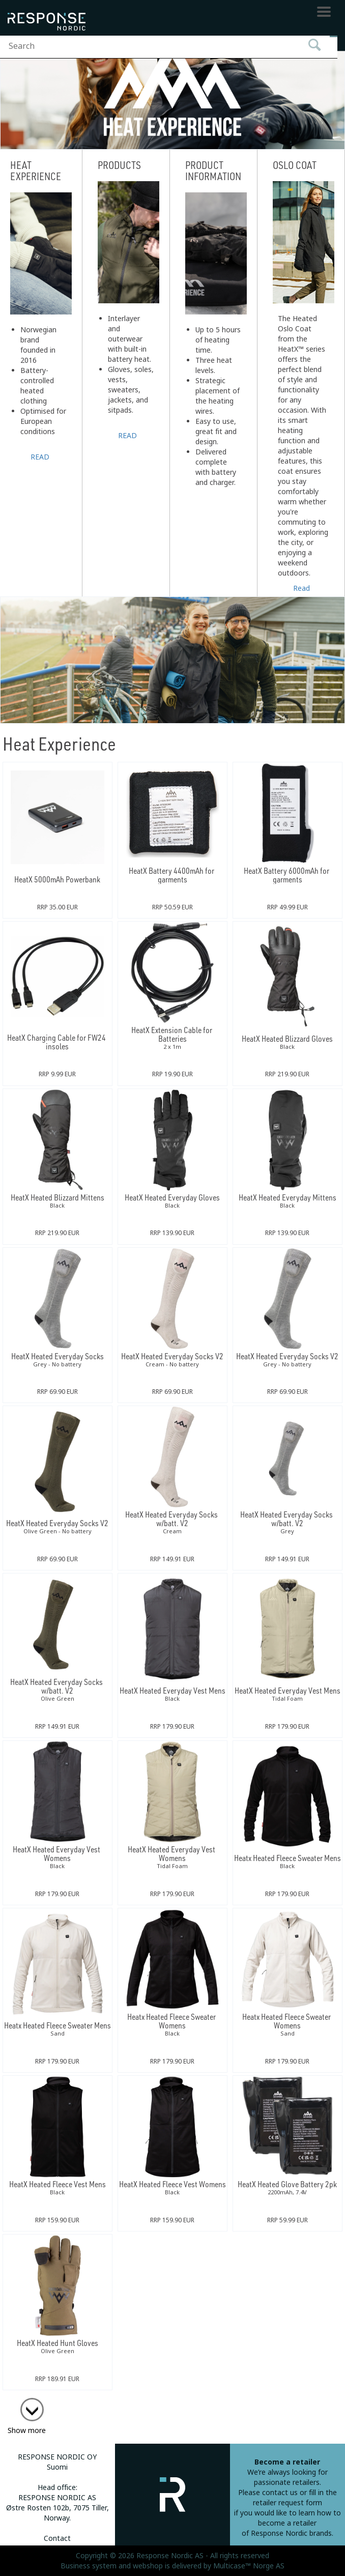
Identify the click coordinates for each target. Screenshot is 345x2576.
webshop (148, 2566)
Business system (89, 2566)
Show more (27, 2430)
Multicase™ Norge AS (248, 2566)
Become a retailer (287, 2462)
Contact (57, 2538)
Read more (302, 587)
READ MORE (41, 456)
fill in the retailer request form (295, 2497)
